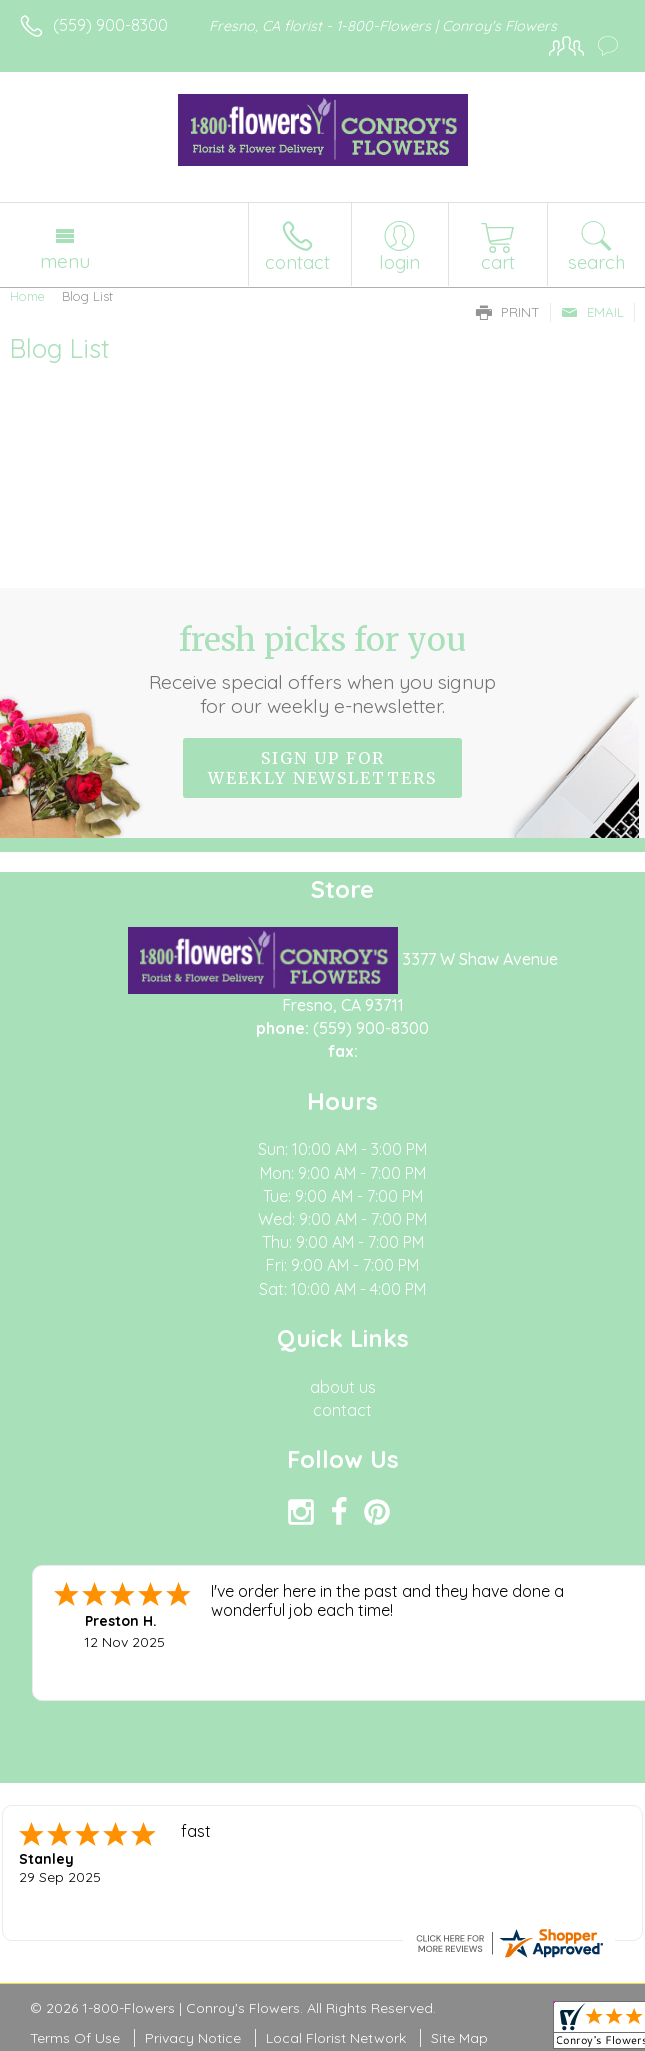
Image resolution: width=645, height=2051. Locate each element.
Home (27, 296)
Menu (65, 261)
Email (592, 312)
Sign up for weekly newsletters (322, 768)
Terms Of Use (75, 2038)
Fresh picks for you (322, 669)
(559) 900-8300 (110, 25)
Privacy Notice (193, 2038)
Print (508, 312)
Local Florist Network (336, 2038)
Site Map (459, 2038)
